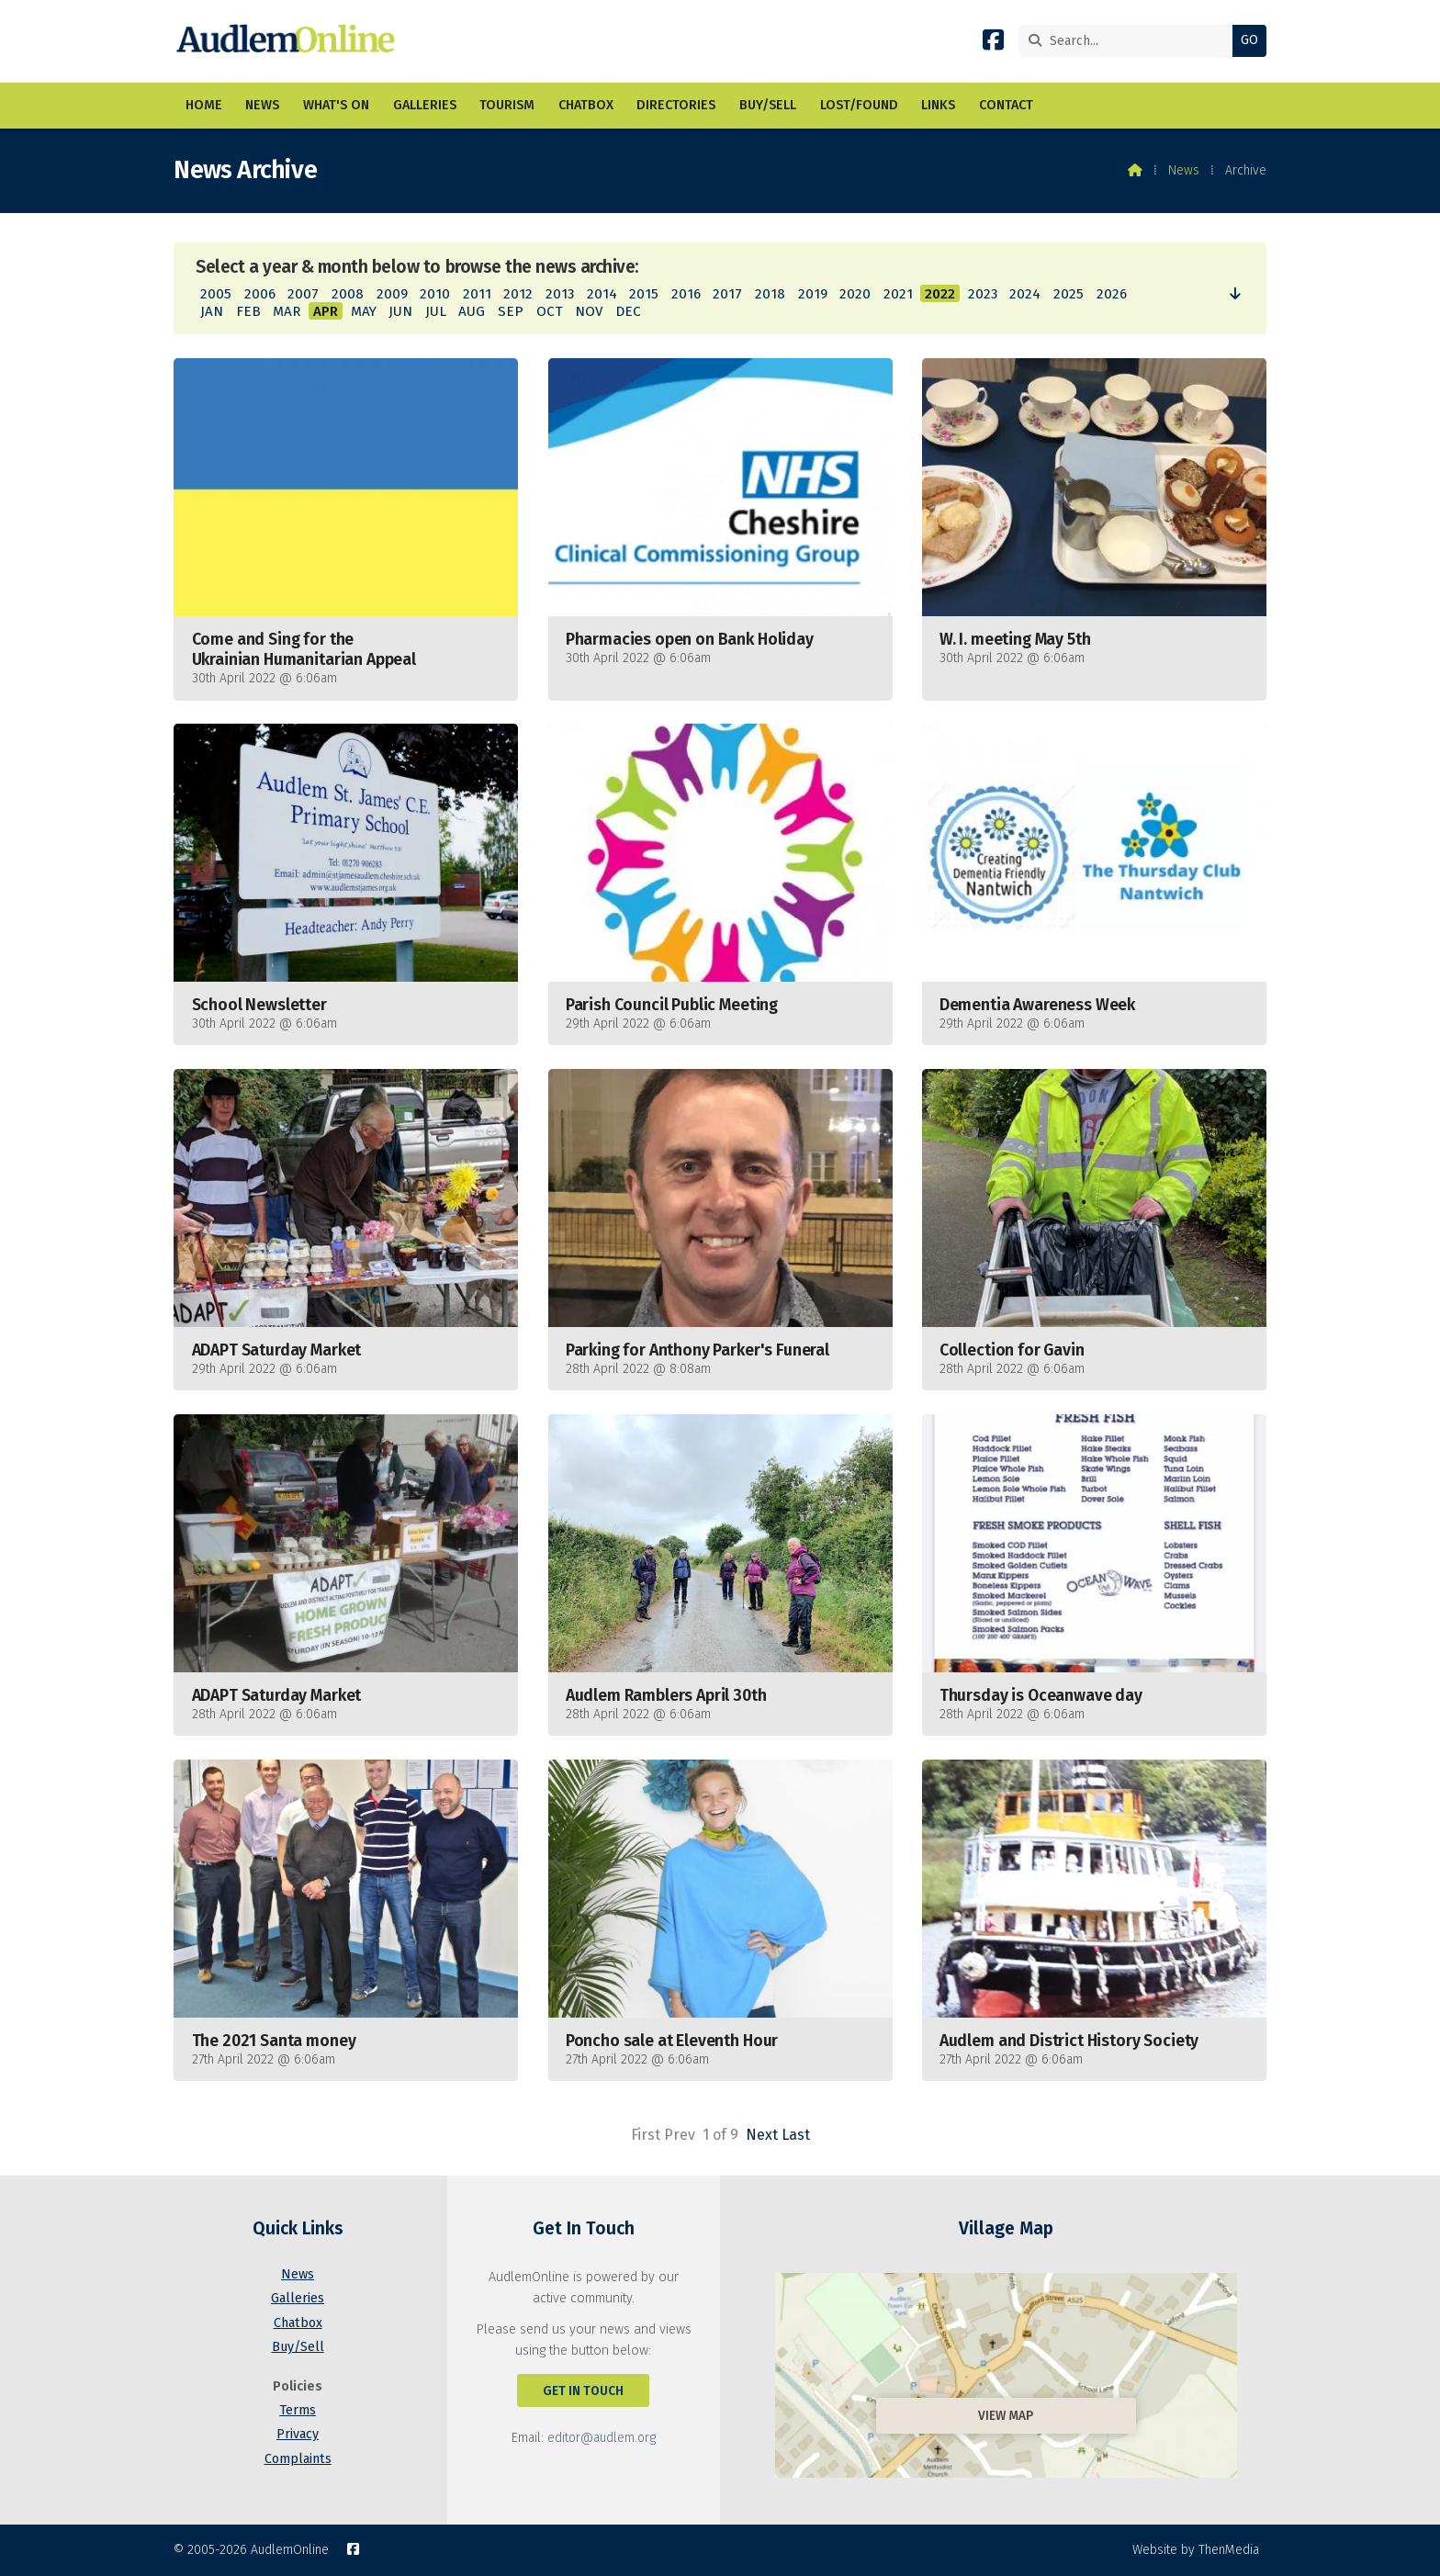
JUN (400, 311)
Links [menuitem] (938, 105)
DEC (628, 311)
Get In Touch (583, 2391)
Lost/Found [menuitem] (859, 105)
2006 (260, 294)
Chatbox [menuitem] (585, 105)
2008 (348, 294)
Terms (297, 2410)
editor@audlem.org (601, 2438)
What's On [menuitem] (336, 105)
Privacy (297, 2434)
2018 (770, 294)
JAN (211, 311)
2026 (1112, 294)
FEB (248, 311)
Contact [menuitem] (1006, 105)
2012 (518, 294)
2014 (602, 294)
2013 (560, 294)
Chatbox (298, 2323)
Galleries (297, 2298)
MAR (286, 311)
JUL (435, 311)
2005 (215, 294)
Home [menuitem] (204, 105)
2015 (643, 294)
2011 (477, 294)
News (1183, 170)
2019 (812, 294)
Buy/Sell (298, 2347)
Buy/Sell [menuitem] (767, 105)
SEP (510, 311)
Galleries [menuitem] (424, 105)
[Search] (1130, 41)
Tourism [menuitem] (506, 105)
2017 (727, 294)
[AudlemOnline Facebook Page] (993, 43)
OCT (549, 311)
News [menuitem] (262, 105)
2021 (898, 294)
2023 (982, 294)
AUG (471, 311)
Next (762, 2134)
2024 (1025, 294)
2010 (435, 294)
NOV (588, 311)
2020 (855, 294)
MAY (364, 311)
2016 (686, 294)
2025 (1068, 294)
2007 (303, 294)
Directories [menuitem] (675, 105)
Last (796, 2134)
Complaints (298, 2459)
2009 (392, 294)
